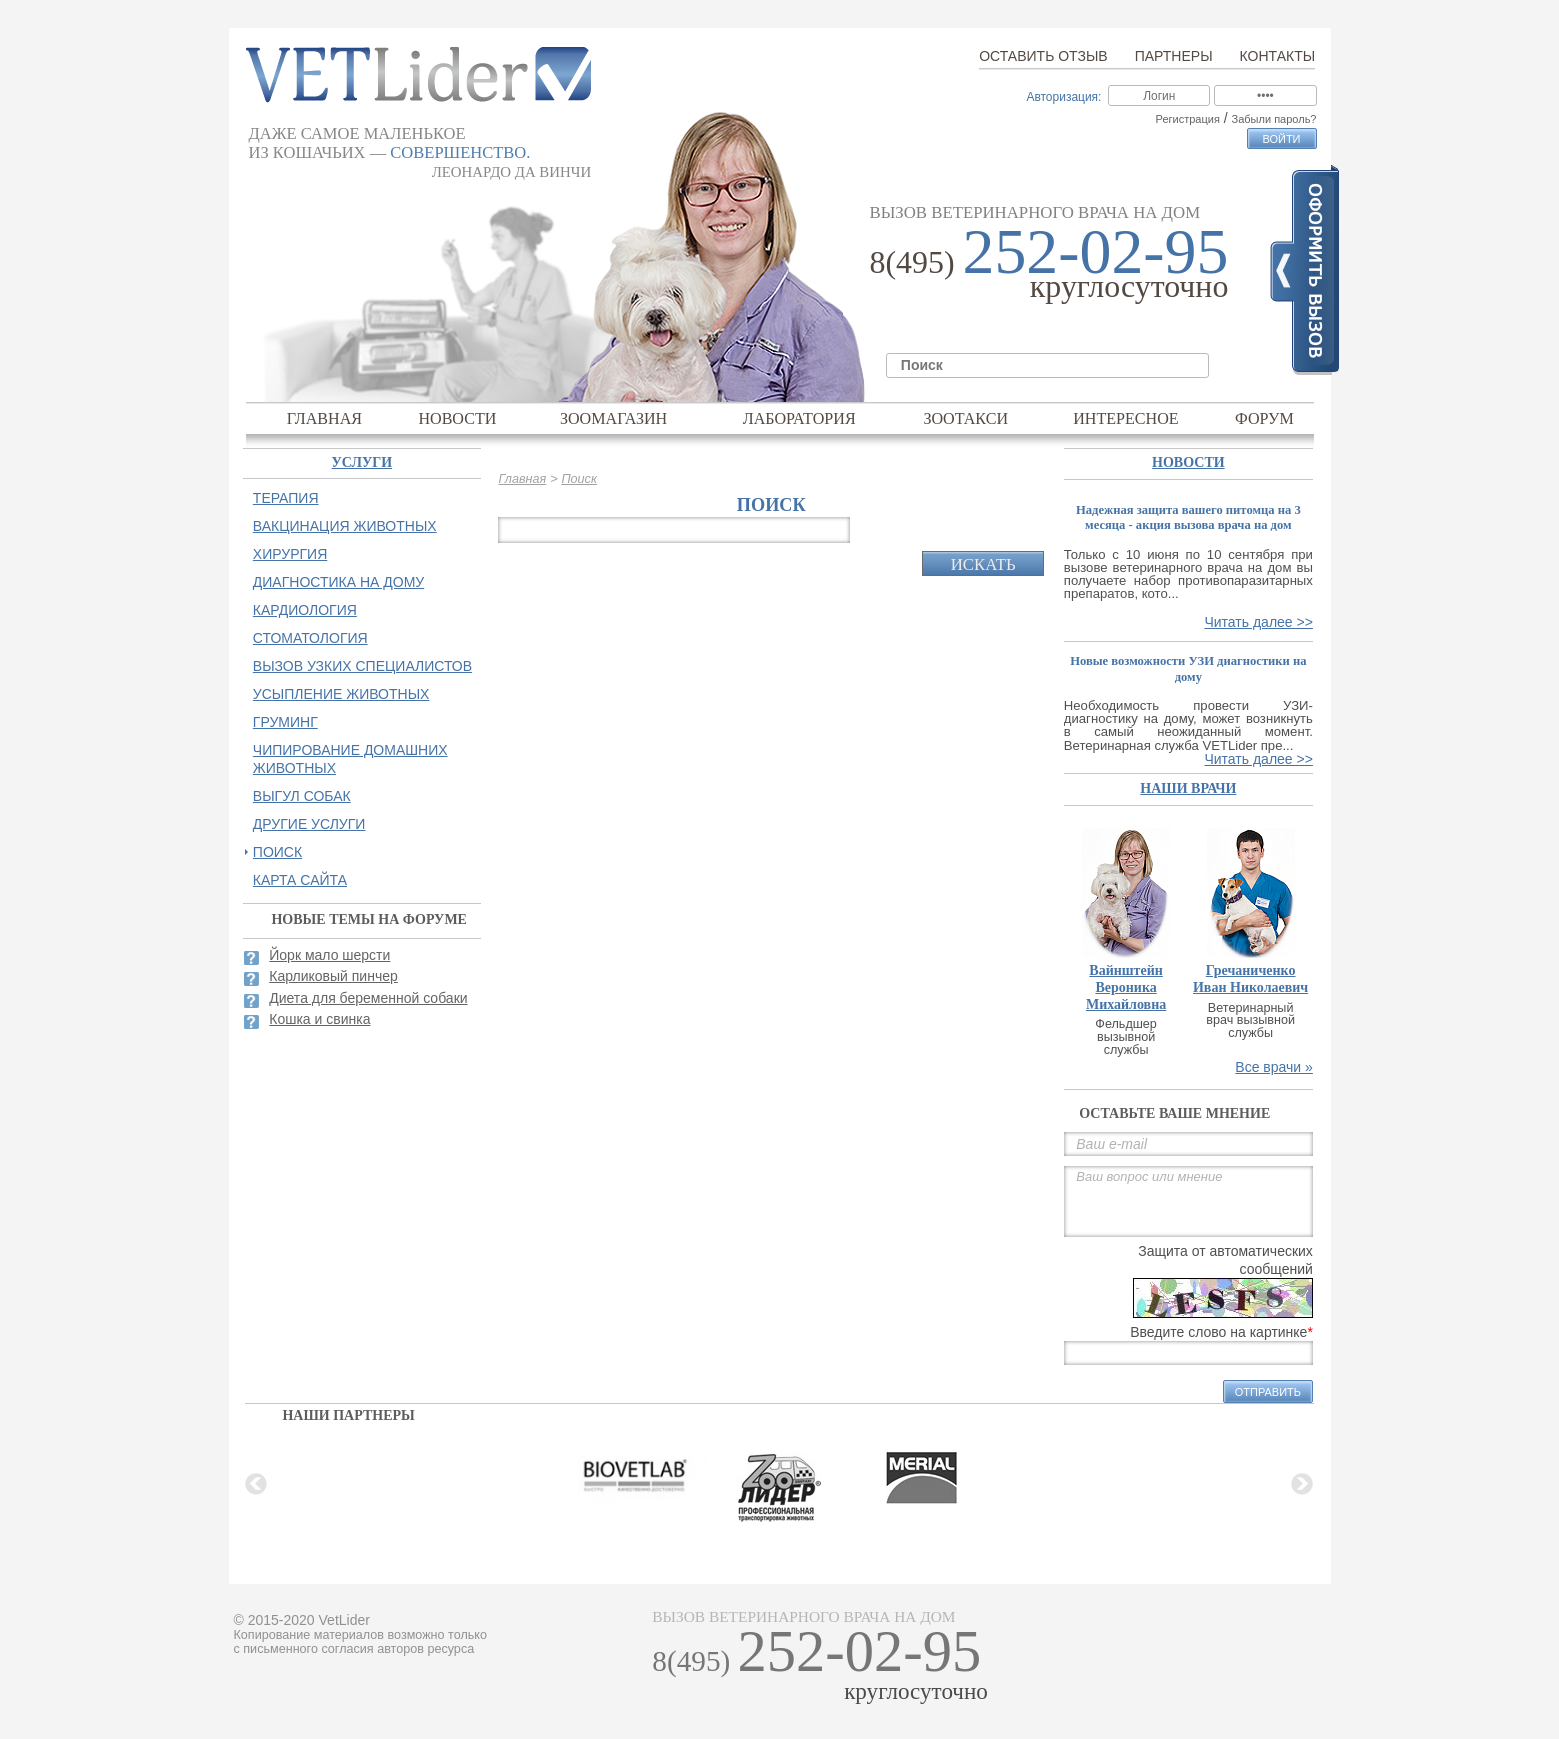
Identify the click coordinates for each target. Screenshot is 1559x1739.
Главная (324, 418)
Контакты (1278, 56)
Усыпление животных (341, 694)
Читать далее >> (1258, 622)
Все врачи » (1274, 1067)
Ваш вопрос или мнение (1188, 1201)
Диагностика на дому (338, 582)
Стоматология (310, 638)
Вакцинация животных (345, 526)
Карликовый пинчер (333, 976)
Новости (457, 418)
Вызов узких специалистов (362, 666)
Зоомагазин (613, 418)
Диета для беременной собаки (368, 998)
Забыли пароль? (1274, 119)
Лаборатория (799, 418)
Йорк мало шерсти (329, 955)
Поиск (578, 479)
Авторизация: (1063, 97)
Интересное (1126, 418)
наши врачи (1188, 788)
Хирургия (290, 554)
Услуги (362, 462)
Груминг (285, 722)
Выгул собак (302, 796)
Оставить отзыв (1043, 56)
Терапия (286, 498)
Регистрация (1188, 119)
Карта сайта (300, 880)
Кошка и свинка (319, 1019)
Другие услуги (309, 824)
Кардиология (305, 610)
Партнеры (1174, 56)
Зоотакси (965, 418)
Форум (1264, 418)
